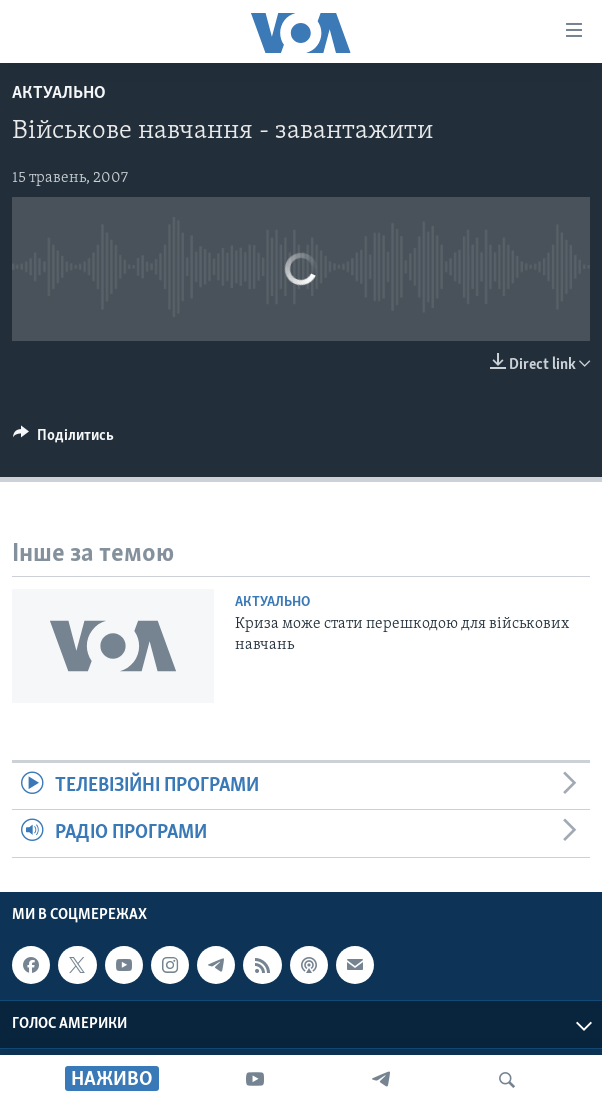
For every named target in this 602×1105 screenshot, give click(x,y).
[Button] (63, 440)
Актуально (59, 93)
